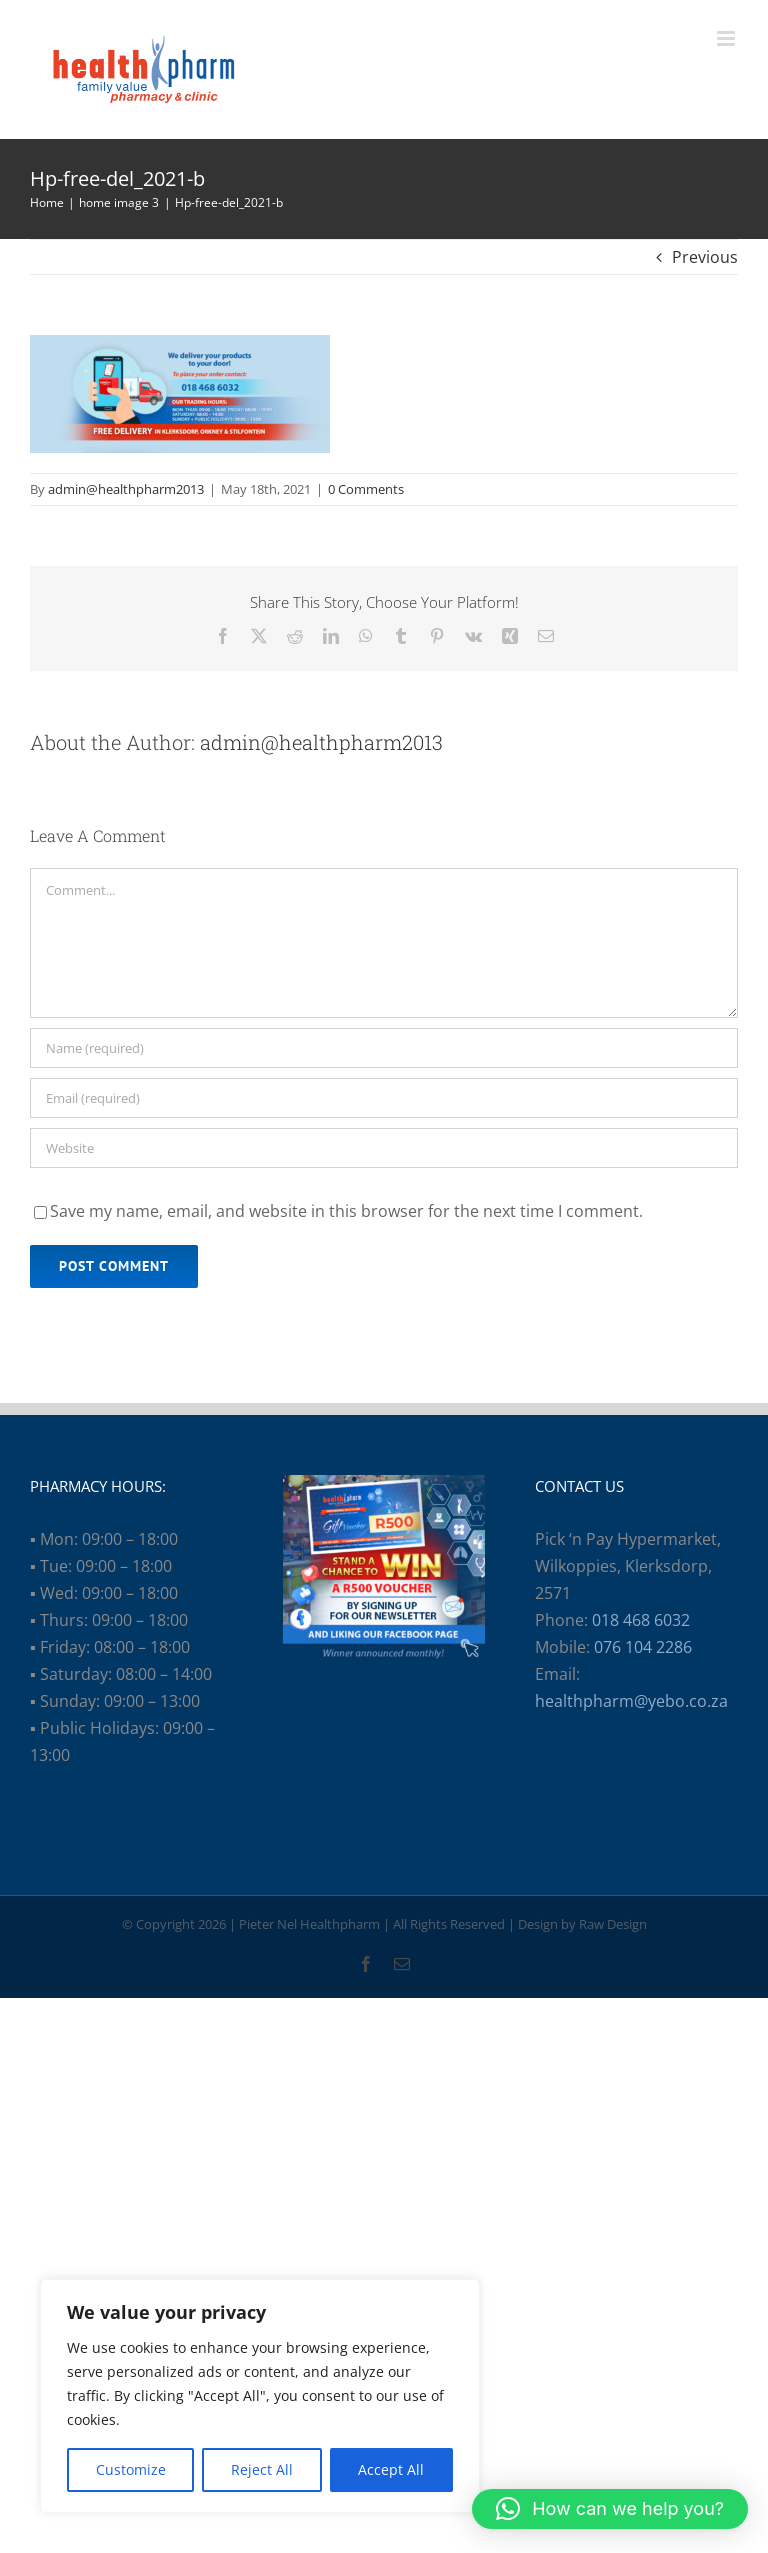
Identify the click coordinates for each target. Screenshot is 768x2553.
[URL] (384, 1148)
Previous (705, 257)
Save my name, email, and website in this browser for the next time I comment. (346, 1211)
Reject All (262, 2469)
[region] (260, 2396)
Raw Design (613, 1924)
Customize (131, 2469)
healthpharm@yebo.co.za (631, 1701)
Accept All (391, 2469)
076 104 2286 (643, 1647)
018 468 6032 (641, 1620)
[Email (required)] (384, 1098)
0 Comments (366, 489)
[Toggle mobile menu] (727, 38)
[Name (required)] (384, 1048)
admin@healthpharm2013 (126, 489)
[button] (610, 2509)
